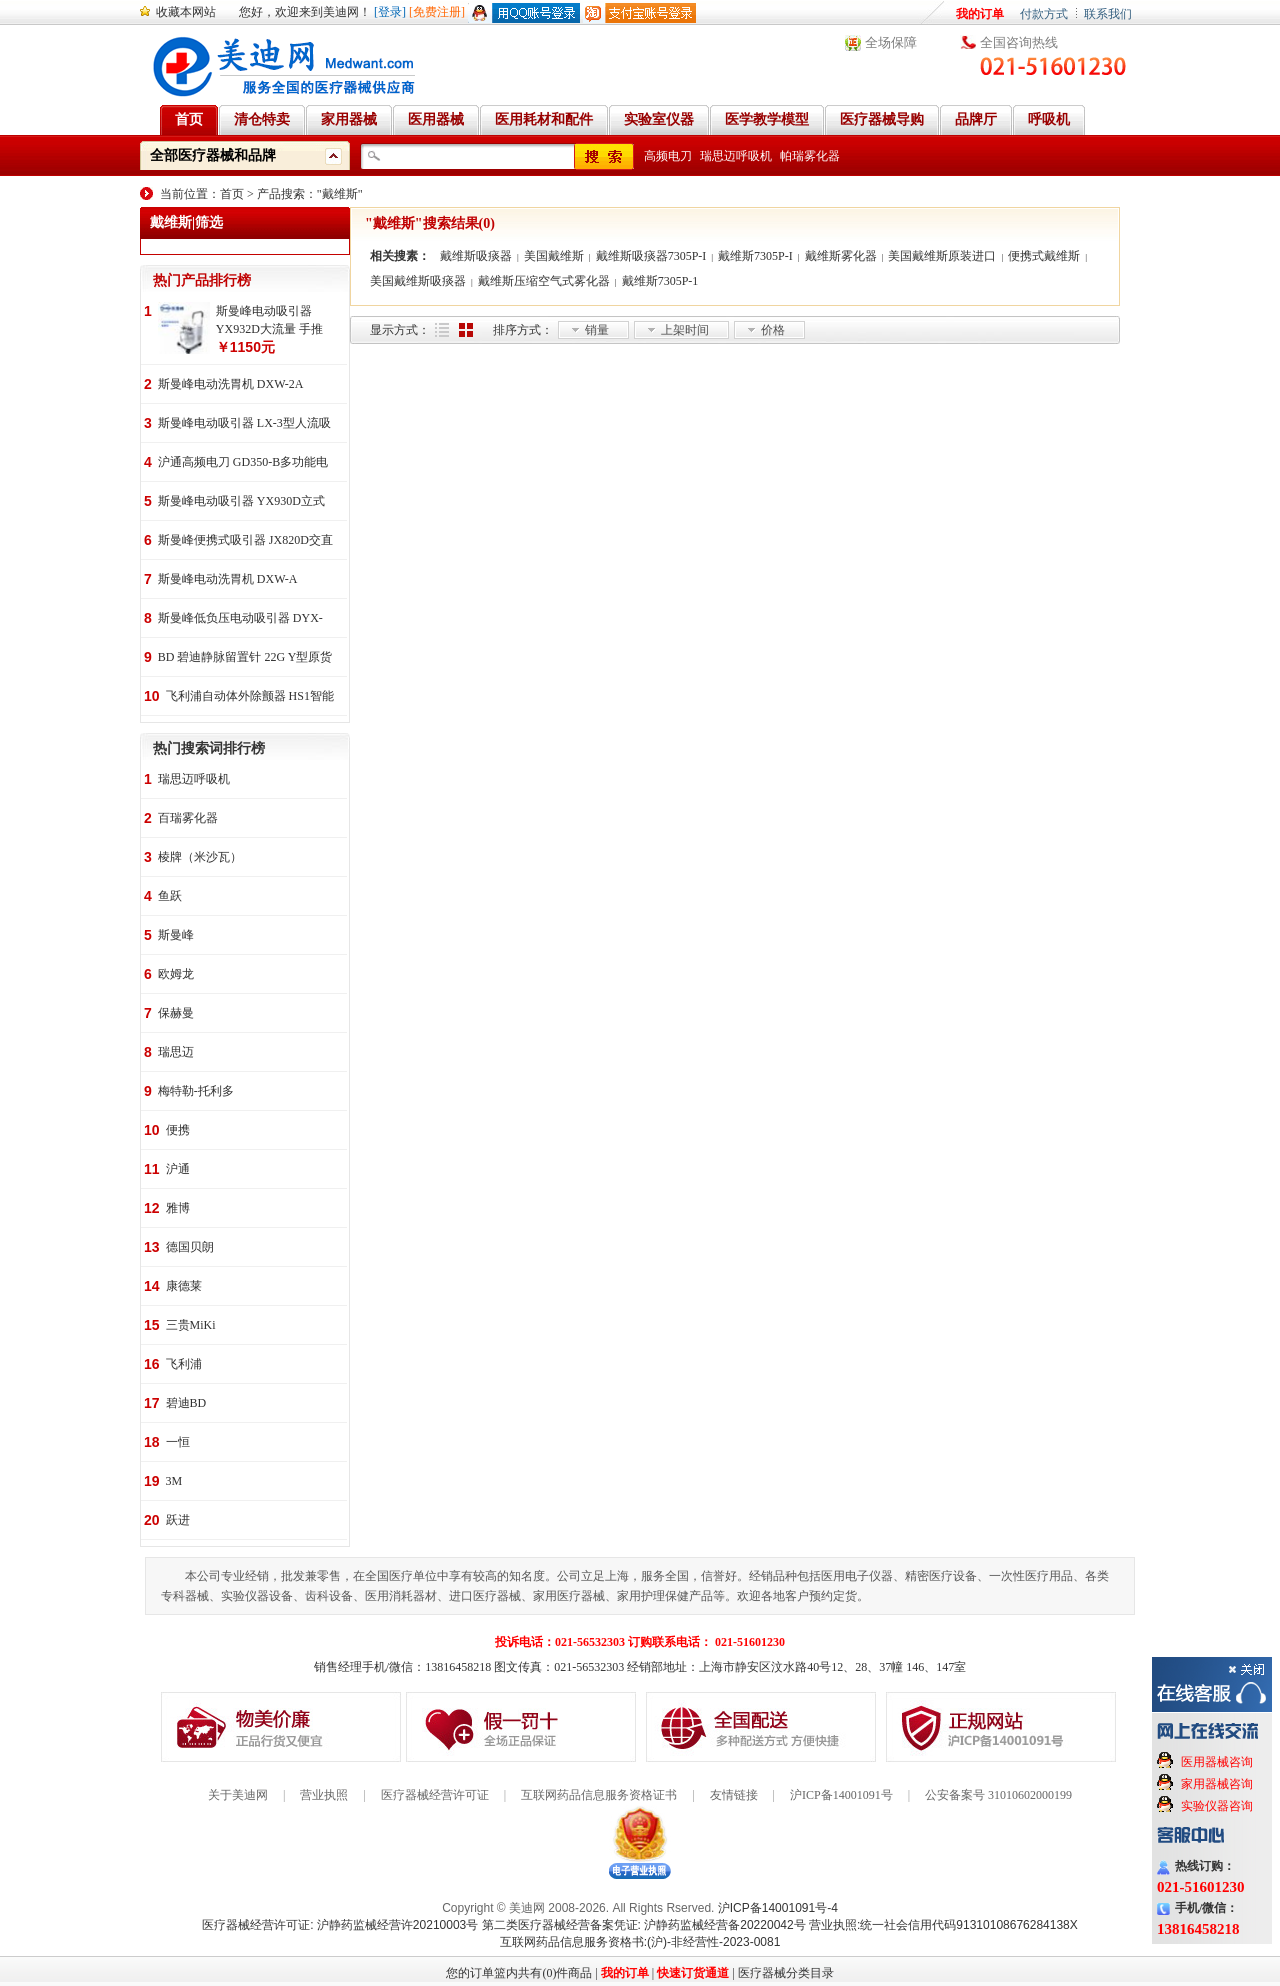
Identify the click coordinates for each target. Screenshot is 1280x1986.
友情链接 (734, 1795)
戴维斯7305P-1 (660, 281)
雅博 (178, 1208)
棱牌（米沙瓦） (200, 857)
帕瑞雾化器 (810, 156)
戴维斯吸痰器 (476, 256)
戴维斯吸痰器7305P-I (651, 256)
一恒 (178, 1442)
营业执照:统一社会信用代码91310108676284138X (943, 1925)
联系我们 (1108, 14)
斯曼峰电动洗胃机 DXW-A (228, 579)
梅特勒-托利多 (196, 1091)
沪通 (178, 1169)
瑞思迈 (176, 1052)
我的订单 (980, 14)
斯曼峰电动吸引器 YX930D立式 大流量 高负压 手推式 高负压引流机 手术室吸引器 (241, 502)
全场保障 (891, 42)
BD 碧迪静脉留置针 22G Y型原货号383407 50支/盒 (245, 658)
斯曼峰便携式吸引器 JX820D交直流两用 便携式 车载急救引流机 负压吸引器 (245, 541)
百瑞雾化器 (188, 818)
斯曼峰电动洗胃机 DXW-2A (231, 384)
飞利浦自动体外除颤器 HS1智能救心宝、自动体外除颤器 (250, 697)
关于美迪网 (238, 1795)
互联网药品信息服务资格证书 (599, 1795)
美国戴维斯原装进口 (942, 256)
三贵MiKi (191, 1325)
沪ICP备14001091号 (841, 1795)
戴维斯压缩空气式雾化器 (544, 281)
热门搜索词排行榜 (209, 748)
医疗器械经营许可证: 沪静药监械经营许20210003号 (340, 1925)
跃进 (178, 1520)
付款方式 (1044, 14)
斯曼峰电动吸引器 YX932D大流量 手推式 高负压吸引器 (269, 321)
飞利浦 (184, 1364)
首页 (232, 194)
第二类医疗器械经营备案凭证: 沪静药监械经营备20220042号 (644, 1925)
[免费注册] (437, 12)
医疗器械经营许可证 (435, 1795)
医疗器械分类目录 (786, 1973)
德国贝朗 (190, 1247)
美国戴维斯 (554, 256)
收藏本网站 (186, 12)
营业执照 (324, 1795)
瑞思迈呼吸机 (736, 156)
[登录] (390, 12)
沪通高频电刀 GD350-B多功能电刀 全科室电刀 (243, 463)
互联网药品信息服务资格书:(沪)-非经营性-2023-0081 (640, 1942)
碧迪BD (186, 1403)
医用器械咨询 (1217, 1762)
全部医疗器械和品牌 (213, 155)
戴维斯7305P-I (755, 256)
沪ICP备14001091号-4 (778, 1908)
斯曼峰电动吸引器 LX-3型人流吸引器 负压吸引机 (244, 424)
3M (174, 1481)
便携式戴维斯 (1044, 256)
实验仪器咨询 (1217, 1806)
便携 (178, 1130)
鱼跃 (170, 896)
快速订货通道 (693, 1973)
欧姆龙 (176, 974)
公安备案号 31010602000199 (998, 1795)
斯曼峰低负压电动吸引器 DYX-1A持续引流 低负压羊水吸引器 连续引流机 (240, 619)
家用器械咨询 (1217, 1784)
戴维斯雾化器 (841, 256)
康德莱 (184, 1286)
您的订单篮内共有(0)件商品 (519, 1973)
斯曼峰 (176, 935)
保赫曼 (176, 1013)
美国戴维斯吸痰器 (418, 281)
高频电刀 (668, 156)
